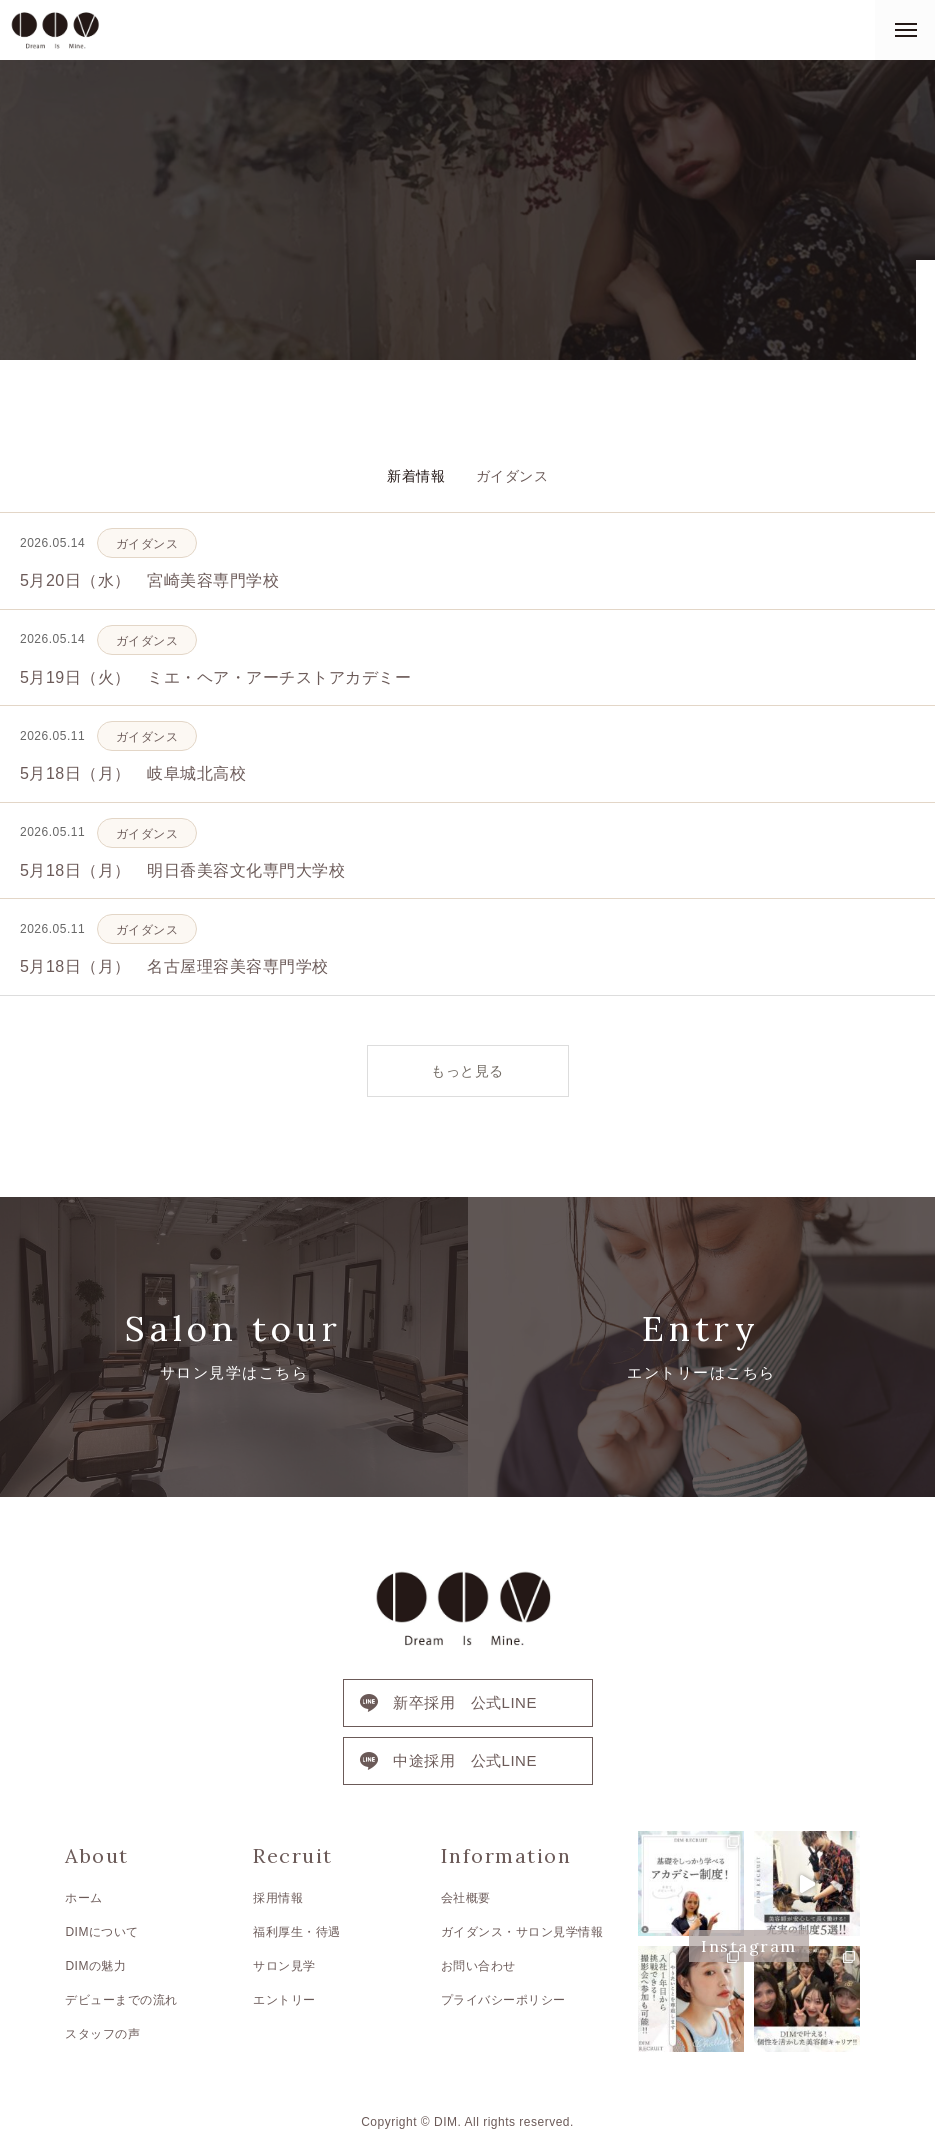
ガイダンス (512, 476)
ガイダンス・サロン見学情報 (522, 1932)
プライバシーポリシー (503, 2000)
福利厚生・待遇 (297, 1932)
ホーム (84, 1898)
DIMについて (102, 1932)
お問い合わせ (478, 1966)
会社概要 (466, 1898)
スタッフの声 (102, 2034)
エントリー (284, 2000)
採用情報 (278, 1898)
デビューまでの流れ (121, 2000)
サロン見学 (284, 1966)
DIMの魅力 (95, 1966)
